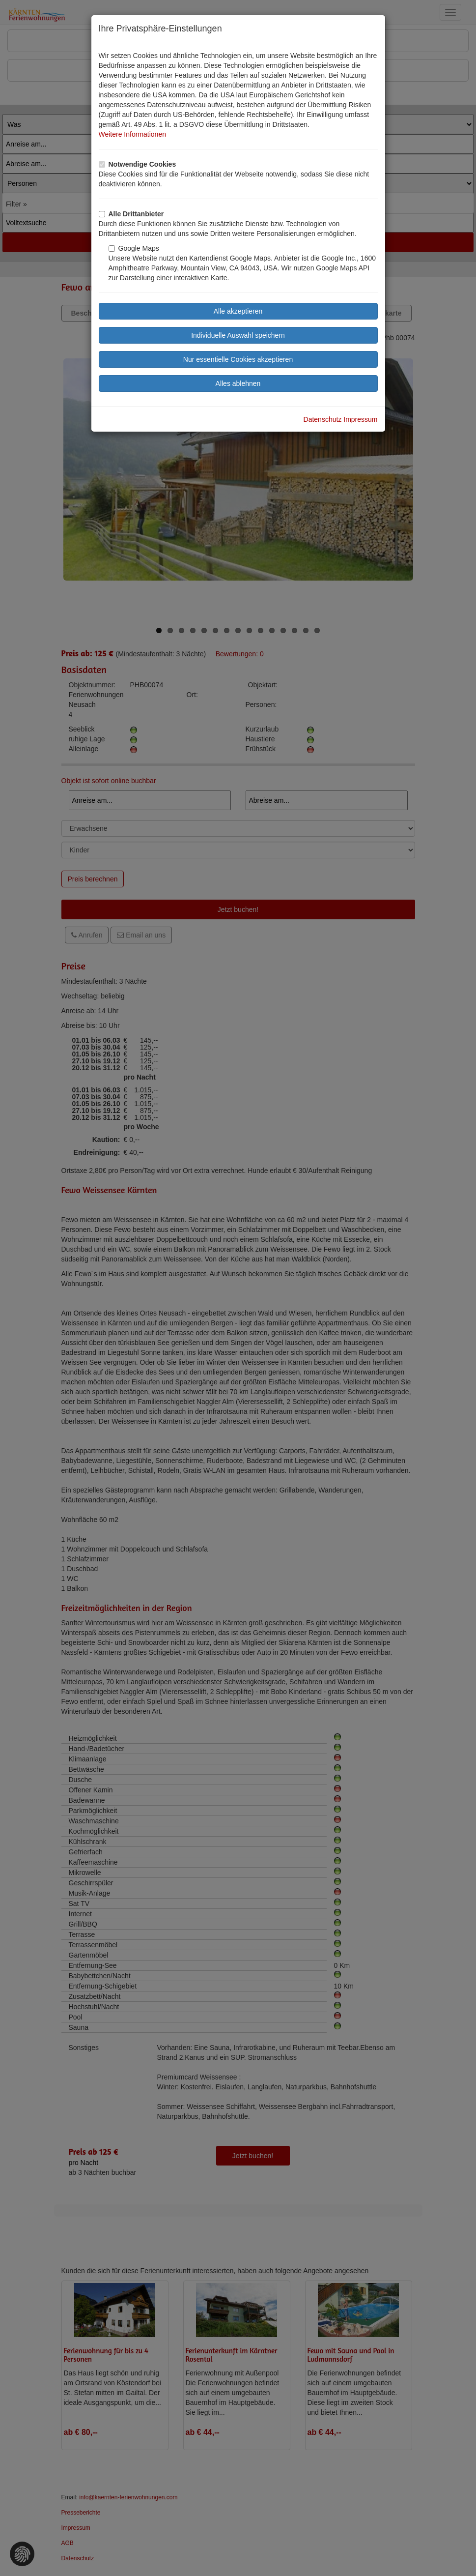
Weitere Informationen (132, 134)
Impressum (360, 419)
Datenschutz (323, 419)
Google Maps (134, 248)
